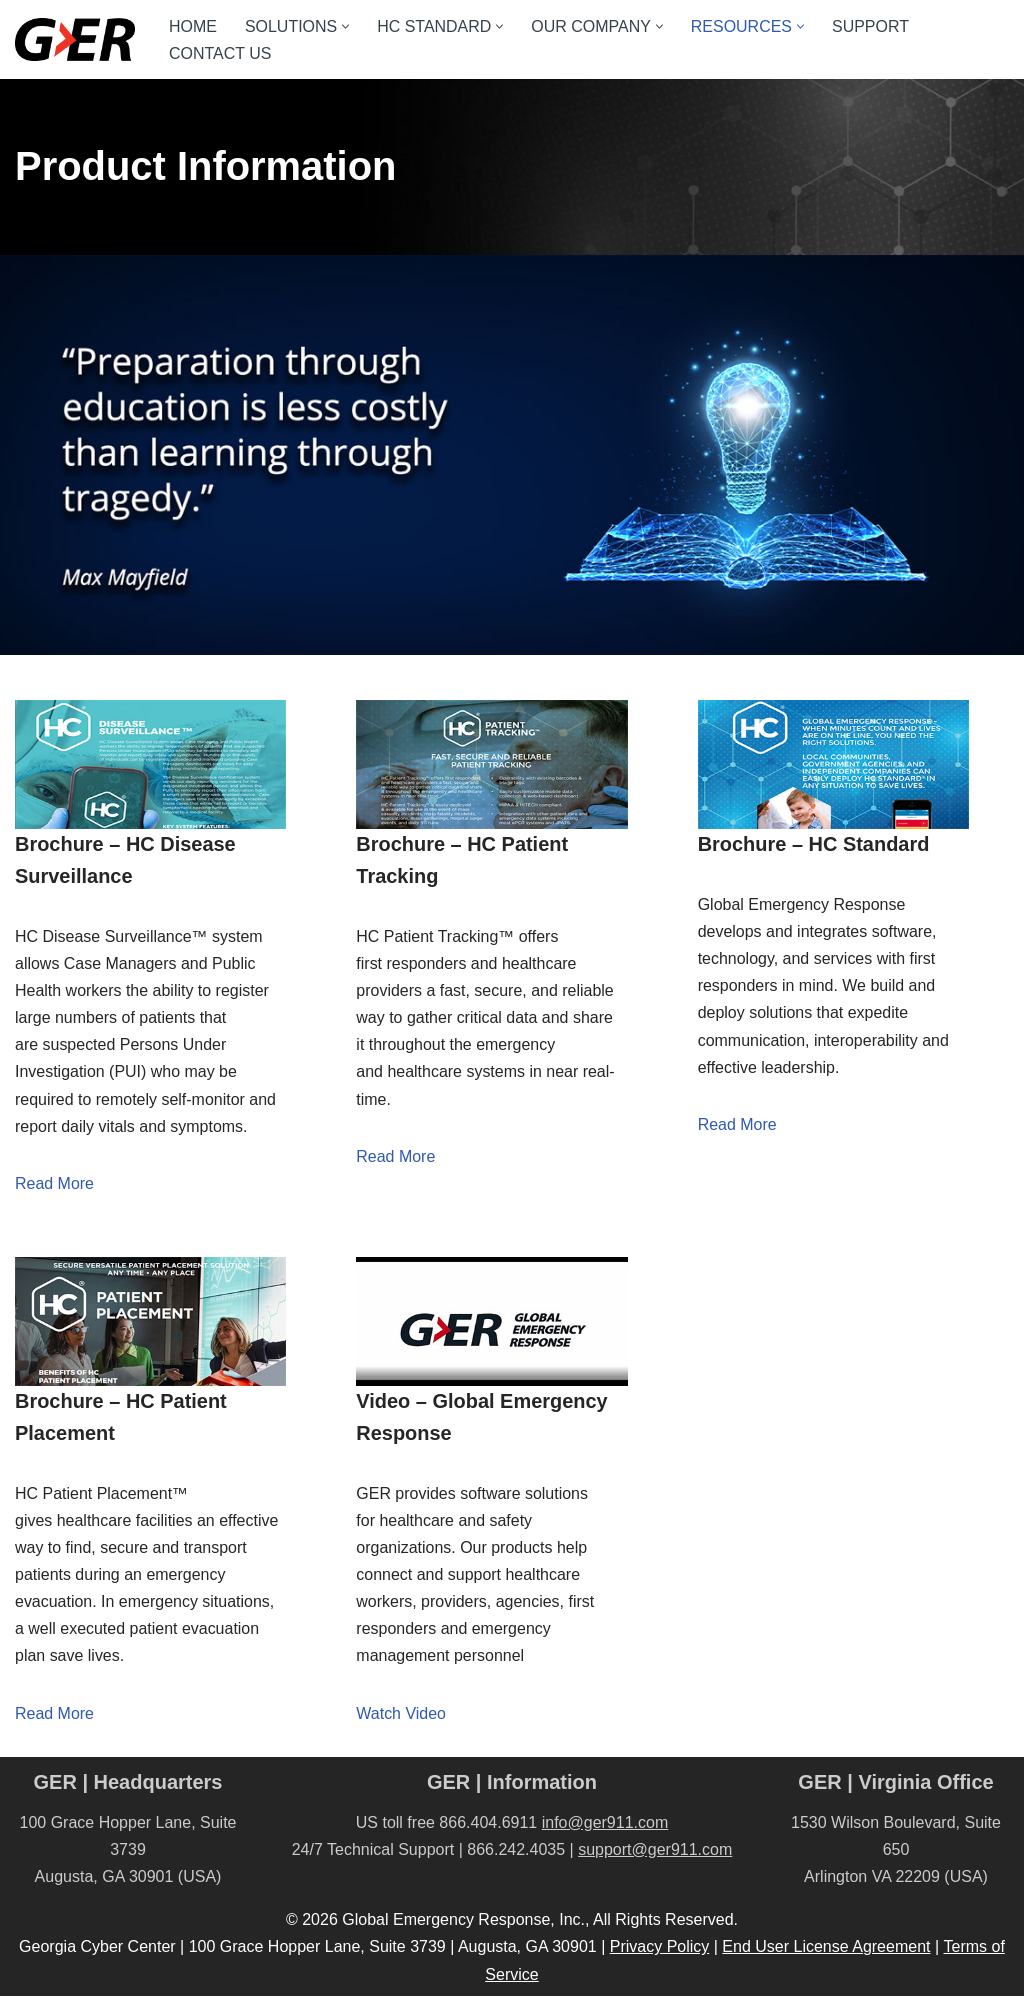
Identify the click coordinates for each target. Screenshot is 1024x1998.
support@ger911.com (655, 1851)
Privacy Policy (660, 1949)
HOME (193, 26)
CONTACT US (220, 53)
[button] (345, 26)
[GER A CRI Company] (75, 39)
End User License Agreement (826, 1949)
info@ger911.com (605, 1824)
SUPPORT (871, 26)
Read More (54, 1184)
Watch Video (401, 1714)
